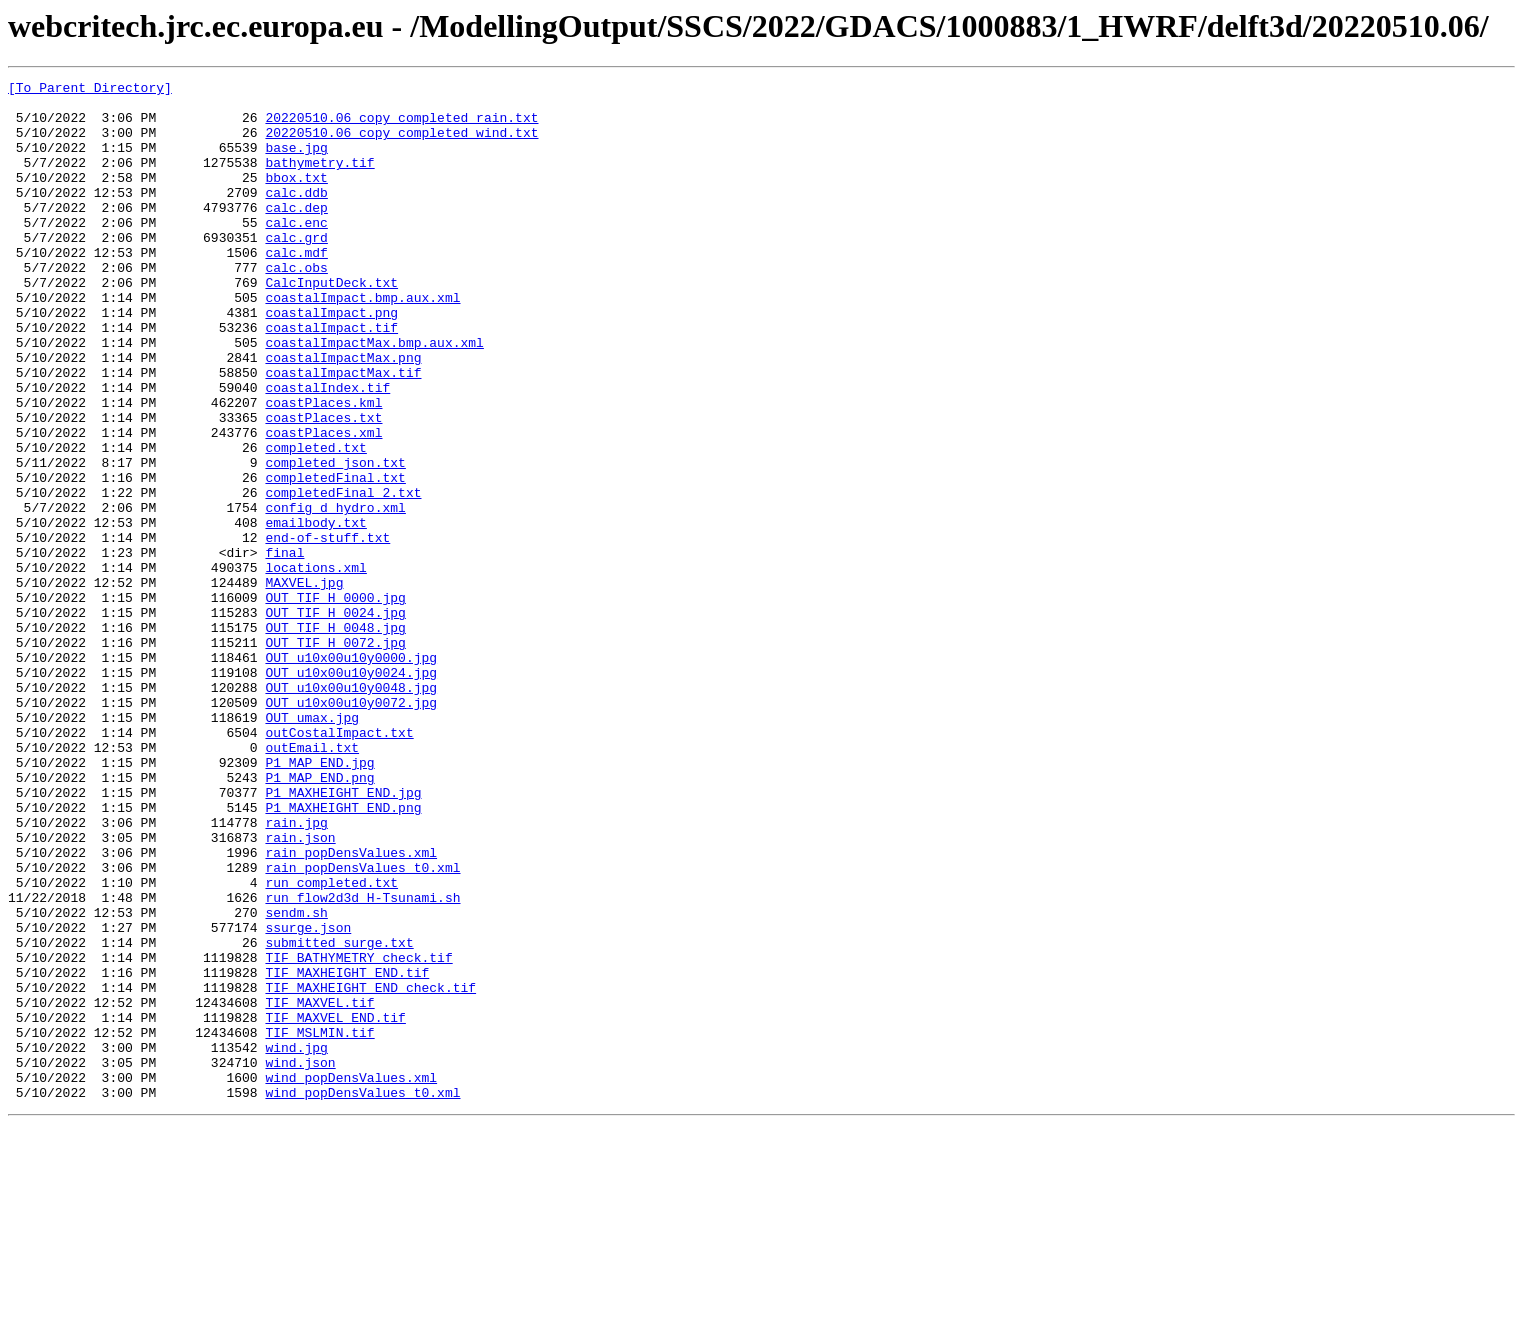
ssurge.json (308, 1098)
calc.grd (296, 270)
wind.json (300, 1260)
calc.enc (296, 252)
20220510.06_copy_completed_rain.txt (401, 126)
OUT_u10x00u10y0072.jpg (351, 828)
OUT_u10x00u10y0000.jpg (351, 774)
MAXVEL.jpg (304, 684)
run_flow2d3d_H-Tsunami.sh (362, 1062)
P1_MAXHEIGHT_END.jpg (343, 936)
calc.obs (296, 306)
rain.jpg (296, 972)
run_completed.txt (331, 1044)
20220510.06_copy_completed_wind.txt (401, 144)
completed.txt (315, 522)
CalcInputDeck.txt (331, 324)
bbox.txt (296, 198)
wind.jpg (296, 1242)
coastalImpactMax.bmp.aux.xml (374, 396)
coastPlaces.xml (323, 504)
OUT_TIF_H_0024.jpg (335, 720)
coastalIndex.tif (327, 450)
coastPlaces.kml (323, 468)
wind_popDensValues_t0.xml (362, 1296)
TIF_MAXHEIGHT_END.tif (347, 1152)
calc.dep (296, 234)
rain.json (300, 990)
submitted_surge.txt (339, 1116)
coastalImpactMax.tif (343, 432)
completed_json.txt (335, 540)
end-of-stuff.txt (327, 630)
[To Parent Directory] (90, 90)
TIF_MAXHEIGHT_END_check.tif (370, 1170)
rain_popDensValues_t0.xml (362, 1026)
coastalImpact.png (331, 360)
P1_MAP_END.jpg (319, 900)
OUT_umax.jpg (312, 846)
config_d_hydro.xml (335, 594)
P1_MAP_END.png (319, 918)
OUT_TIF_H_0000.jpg (335, 702)
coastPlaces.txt (323, 486)
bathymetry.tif (319, 180)
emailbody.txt (315, 612)
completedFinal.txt (335, 558)
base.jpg (296, 162)
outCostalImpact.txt (339, 864)
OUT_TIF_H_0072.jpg (335, 756)
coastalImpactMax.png (343, 414)
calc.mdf (296, 288)
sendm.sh (296, 1080)
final (284, 648)
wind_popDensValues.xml (351, 1278)
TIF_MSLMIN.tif (319, 1224)
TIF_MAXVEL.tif (319, 1188)
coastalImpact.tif (331, 378)
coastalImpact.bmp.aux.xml (362, 342)
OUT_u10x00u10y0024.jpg (351, 792)
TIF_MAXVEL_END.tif (335, 1206)
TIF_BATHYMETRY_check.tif (358, 1134)
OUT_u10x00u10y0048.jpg (351, 810)
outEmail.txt (312, 882)
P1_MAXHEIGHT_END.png (343, 954)
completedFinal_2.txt (343, 576)
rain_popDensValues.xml (351, 1008)
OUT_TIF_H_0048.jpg (335, 738)
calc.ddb (296, 216)
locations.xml (315, 666)
